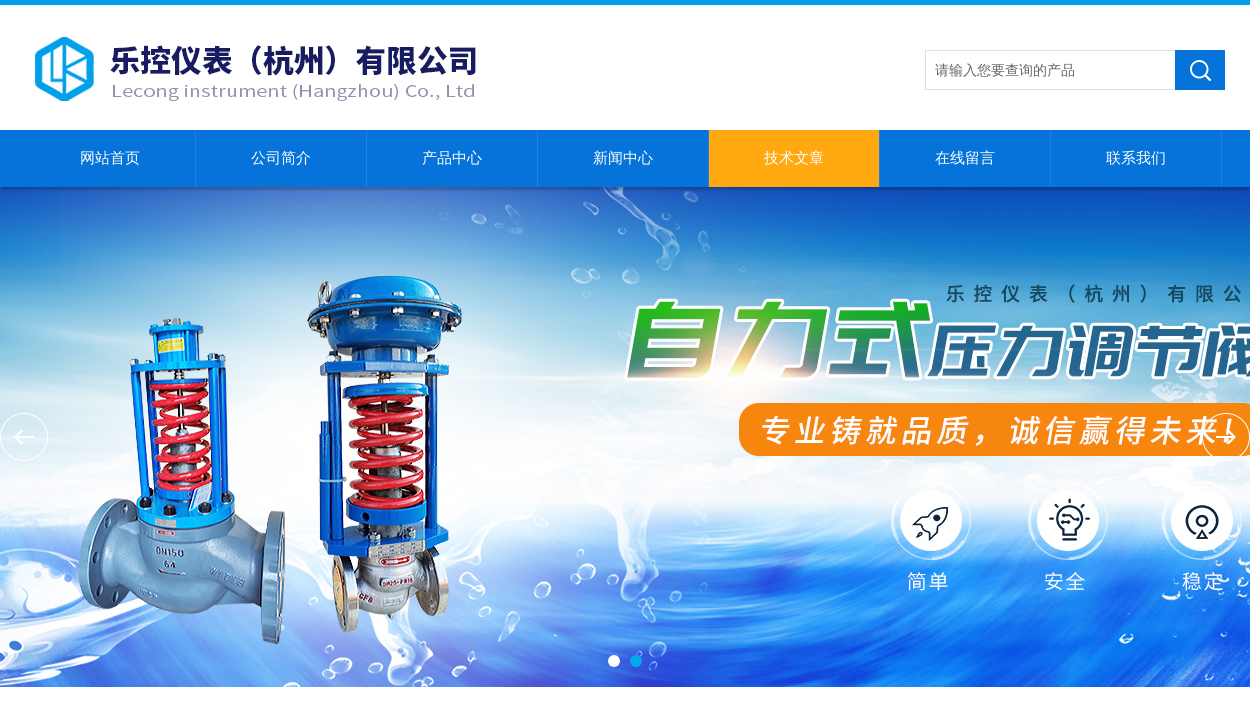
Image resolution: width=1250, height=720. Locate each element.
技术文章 (794, 158)
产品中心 (452, 158)
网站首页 (110, 158)
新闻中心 (623, 158)
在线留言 (965, 158)
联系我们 (1136, 158)
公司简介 (281, 158)
